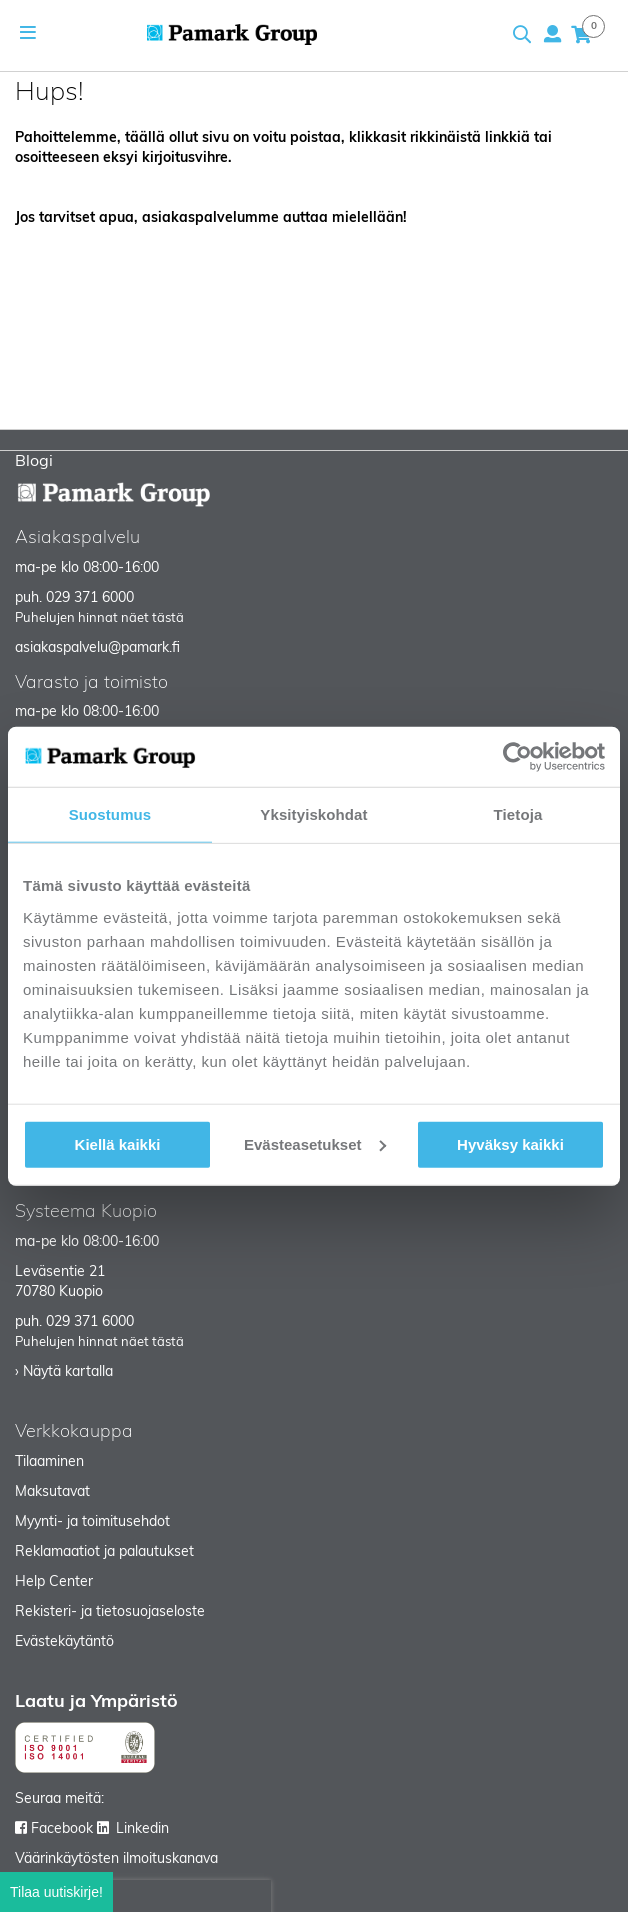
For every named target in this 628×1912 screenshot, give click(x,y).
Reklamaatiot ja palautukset (104, 1552)
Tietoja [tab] (518, 814)
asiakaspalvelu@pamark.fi (97, 648)
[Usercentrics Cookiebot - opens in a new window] (517, 757)
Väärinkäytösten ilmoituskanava (116, 1859)
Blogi (34, 462)
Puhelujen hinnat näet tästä (99, 618)
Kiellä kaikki (118, 1143)
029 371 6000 (90, 598)
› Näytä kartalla (64, 1372)
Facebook (62, 1829)
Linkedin (142, 1829)
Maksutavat (52, 1492)
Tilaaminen (49, 1462)
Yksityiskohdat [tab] (313, 814)
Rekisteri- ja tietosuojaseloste (110, 1612)
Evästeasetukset (315, 1143)
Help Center (54, 1582)
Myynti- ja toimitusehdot (92, 1522)
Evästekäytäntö (64, 1642)
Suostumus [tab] (110, 814)
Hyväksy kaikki (510, 1143)
